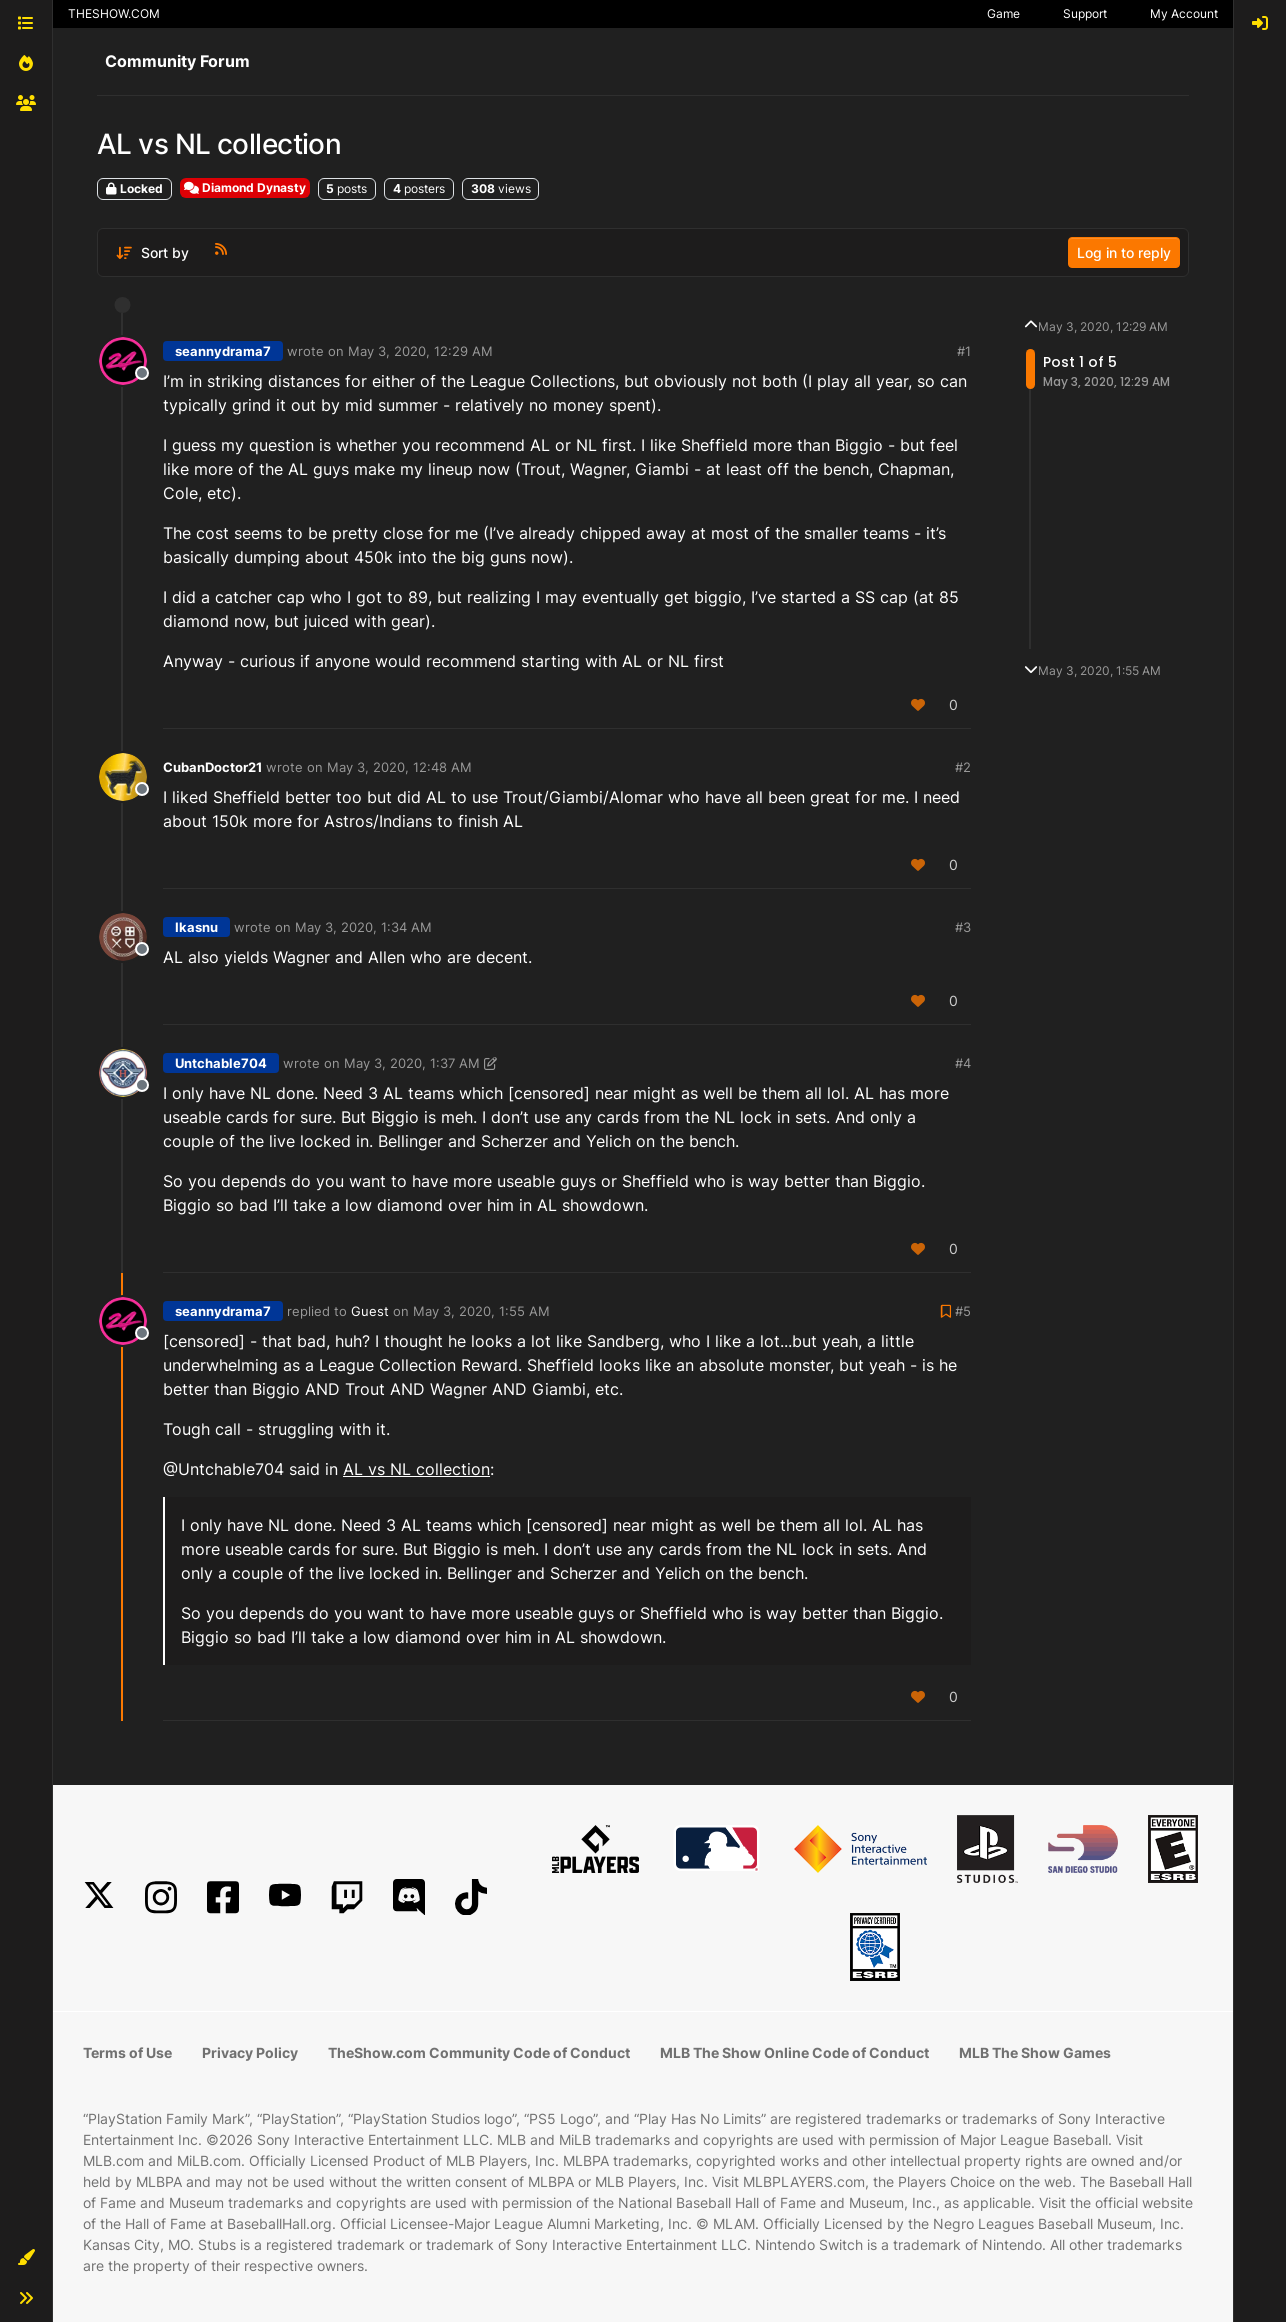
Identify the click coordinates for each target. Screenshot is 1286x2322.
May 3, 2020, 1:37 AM (412, 1063)
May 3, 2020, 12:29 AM (420, 351)
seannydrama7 (223, 351)
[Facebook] (223, 1897)
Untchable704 (221, 1063)
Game (1003, 13)
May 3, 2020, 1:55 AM (481, 1311)
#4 (963, 1063)
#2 (963, 767)
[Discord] (409, 1897)
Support (1085, 13)
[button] (26, 2258)
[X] (99, 1897)
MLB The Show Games (1035, 2052)
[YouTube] (285, 1897)
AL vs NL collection (416, 1469)
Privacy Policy (250, 2052)
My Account (1184, 13)
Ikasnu (196, 927)
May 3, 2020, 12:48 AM (399, 767)
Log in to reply (1124, 252)
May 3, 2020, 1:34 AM (363, 927)
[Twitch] (347, 1897)
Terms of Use (127, 2052)
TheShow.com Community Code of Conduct (479, 2052)
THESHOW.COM (114, 13)
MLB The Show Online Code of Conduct (794, 2052)
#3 (963, 927)
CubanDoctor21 (212, 767)
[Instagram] (161, 1897)
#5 (963, 1311)
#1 (964, 351)
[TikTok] (471, 1897)
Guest (370, 1311)
